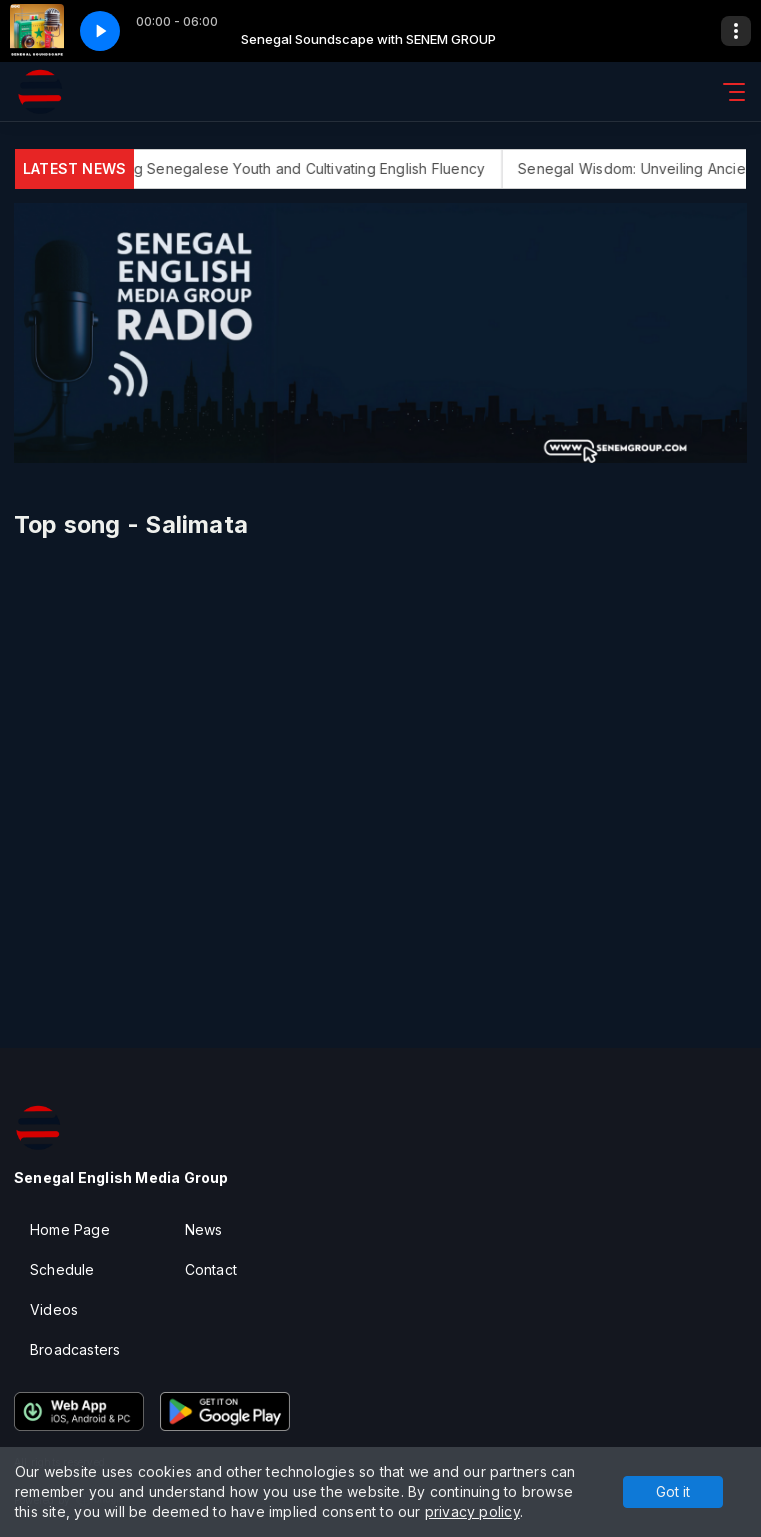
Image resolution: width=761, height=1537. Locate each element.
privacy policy (472, 1511)
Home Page (70, 1229)
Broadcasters (75, 1349)
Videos (54, 1309)
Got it (673, 1491)
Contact (211, 1269)
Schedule (62, 1269)
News (204, 1229)
